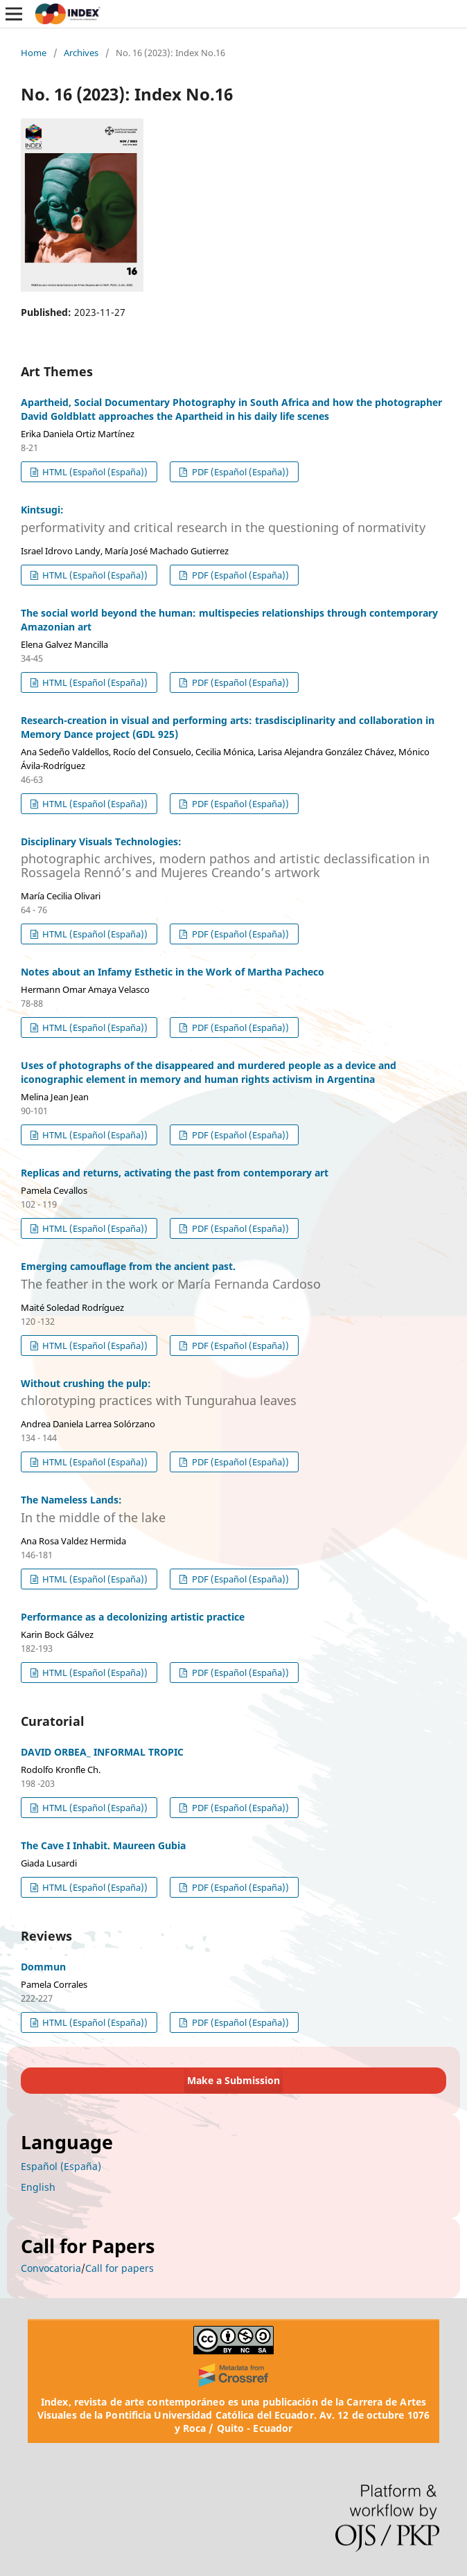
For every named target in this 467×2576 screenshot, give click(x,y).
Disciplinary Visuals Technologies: (233, 857)
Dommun (43, 1966)
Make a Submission (233, 2080)
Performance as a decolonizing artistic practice (133, 1616)
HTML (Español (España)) (94, 472)
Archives (81, 52)
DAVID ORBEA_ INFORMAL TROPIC (102, 1751)
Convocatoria (51, 2268)
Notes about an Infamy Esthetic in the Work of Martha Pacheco (172, 971)
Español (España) (61, 2166)
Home (33, 52)
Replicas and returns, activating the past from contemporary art (174, 1172)
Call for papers (119, 2268)
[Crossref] (233, 2375)
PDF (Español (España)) (239, 472)
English (38, 2187)
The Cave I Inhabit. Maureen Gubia (103, 1845)
